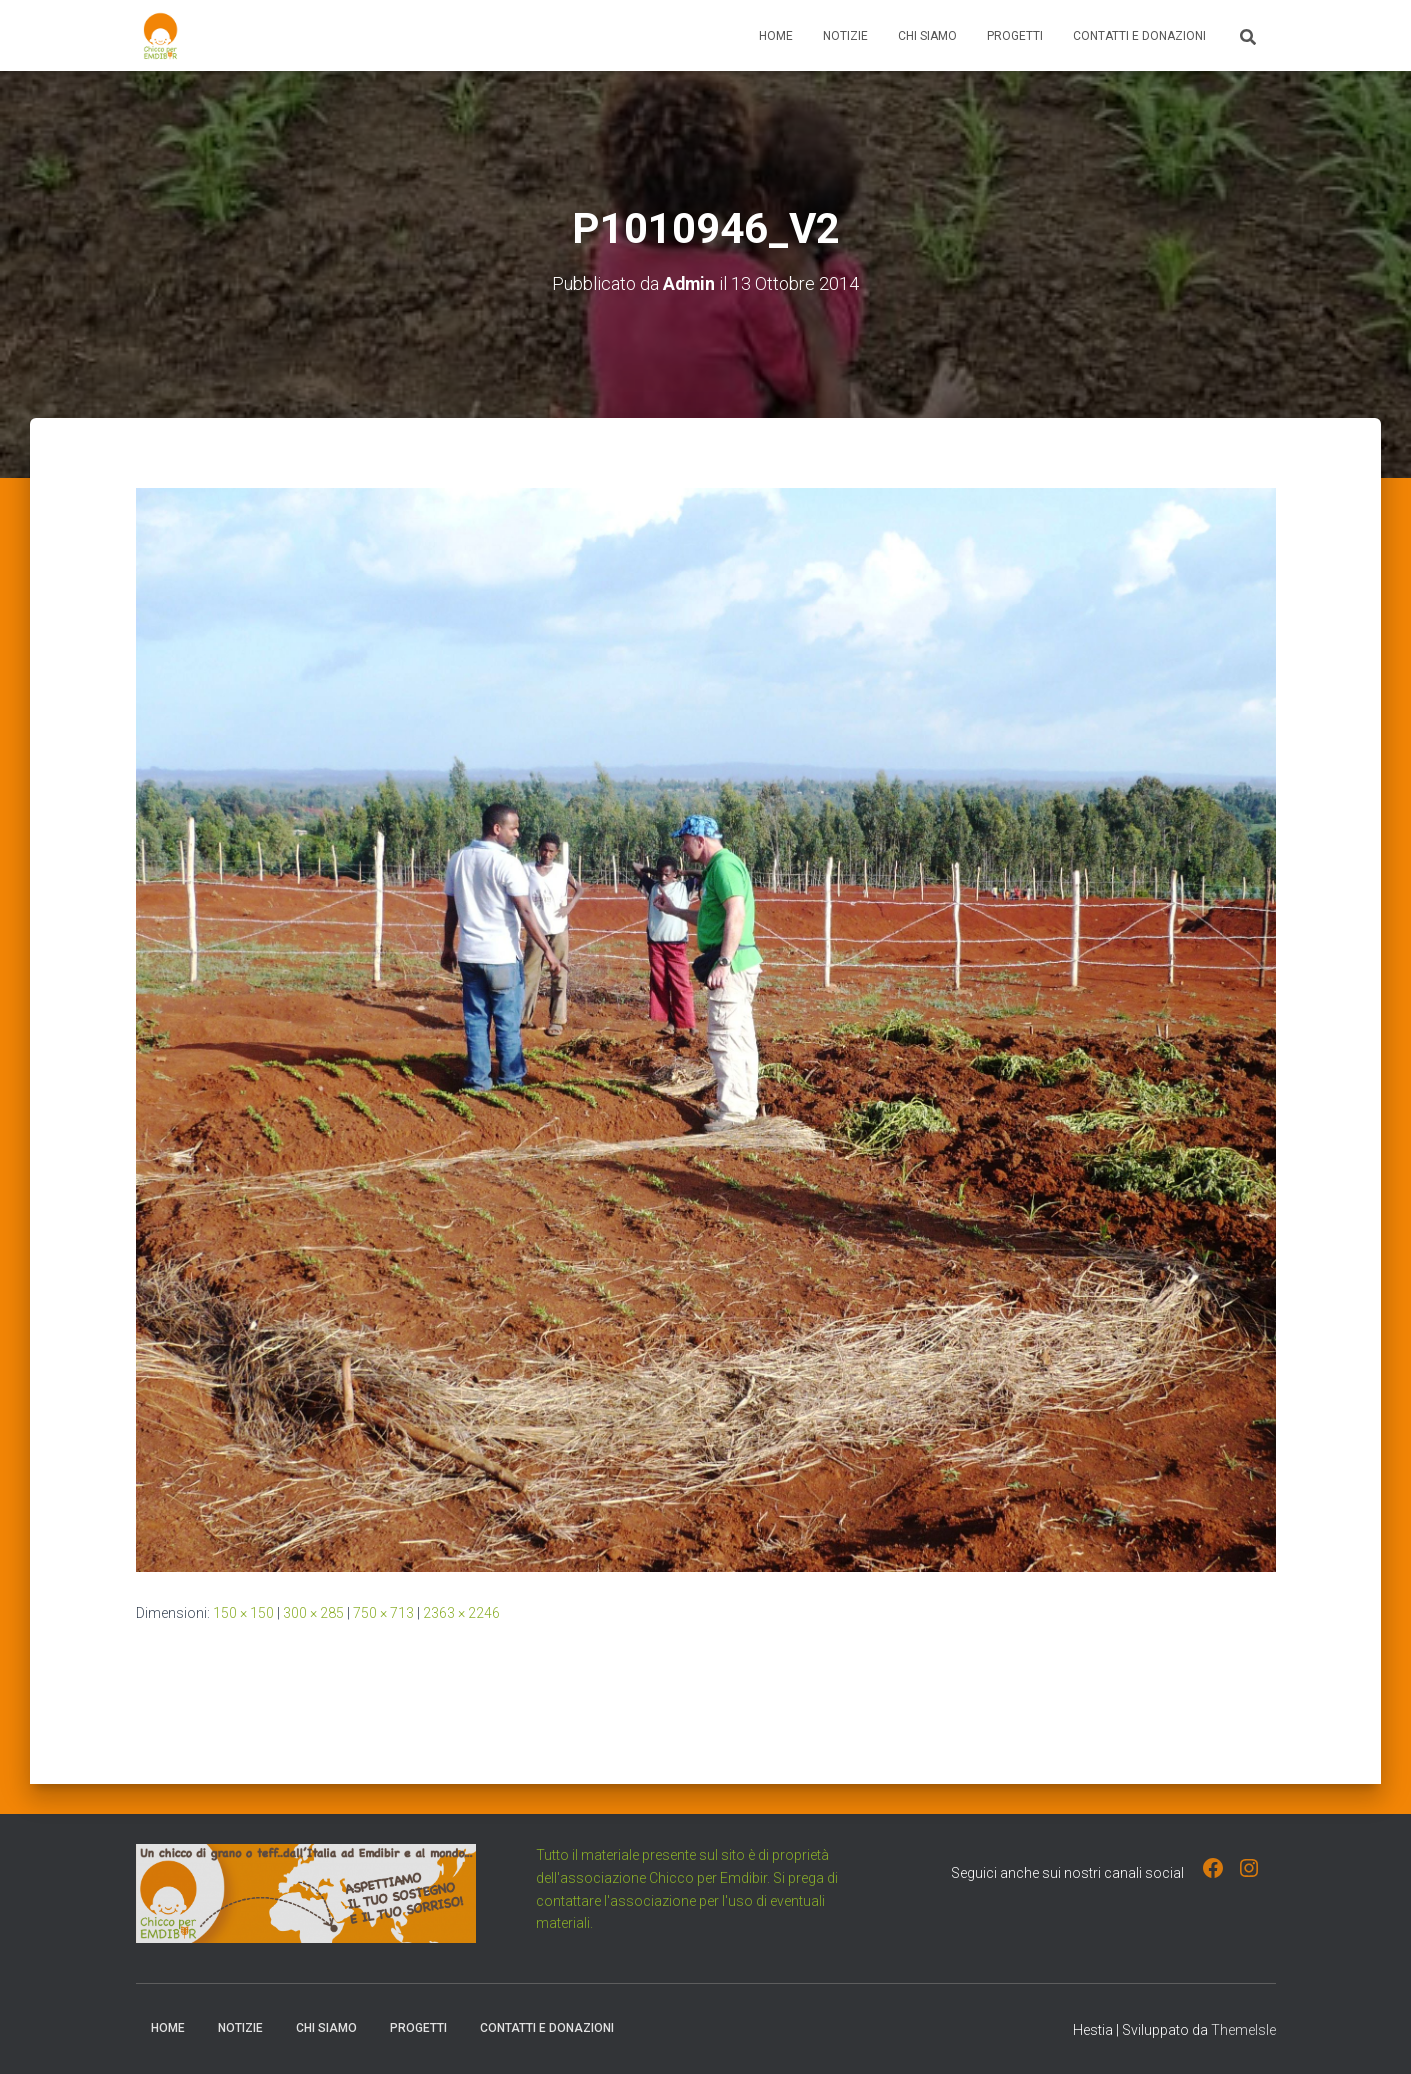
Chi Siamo (927, 36)
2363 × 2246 (461, 1612)
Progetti (1015, 36)
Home (776, 36)
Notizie (845, 36)
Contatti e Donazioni (1139, 36)
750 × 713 (383, 1612)
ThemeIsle (1243, 2030)
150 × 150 (243, 1612)
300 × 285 (313, 1612)
